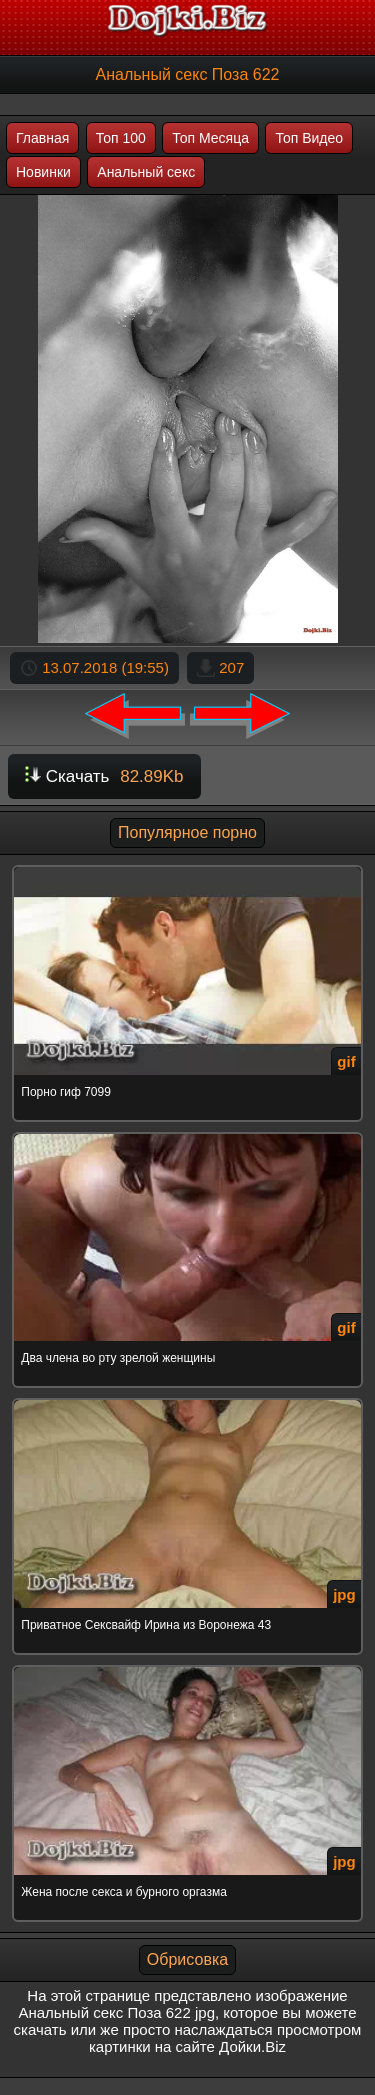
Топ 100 (121, 138)
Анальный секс (146, 172)
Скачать (104, 776)
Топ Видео (309, 138)
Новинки (43, 172)
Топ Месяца (210, 138)
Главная (42, 138)
